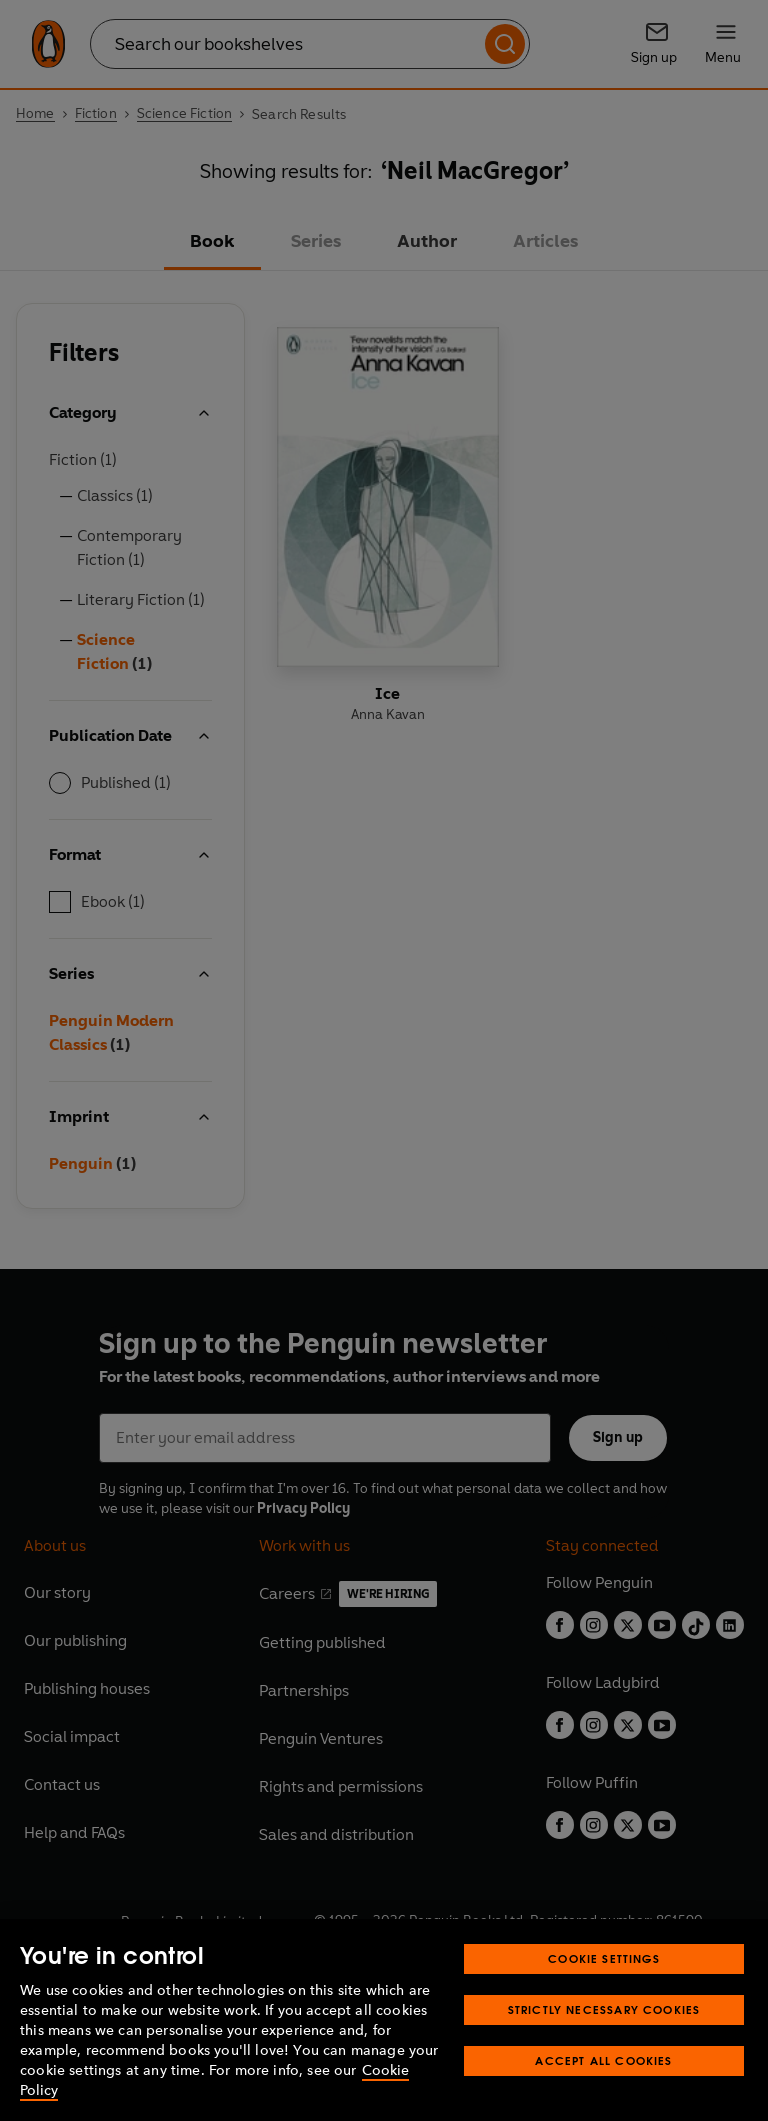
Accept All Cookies (603, 2060)
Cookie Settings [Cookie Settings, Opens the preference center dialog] (604, 1958)
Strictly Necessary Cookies (604, 2009)
